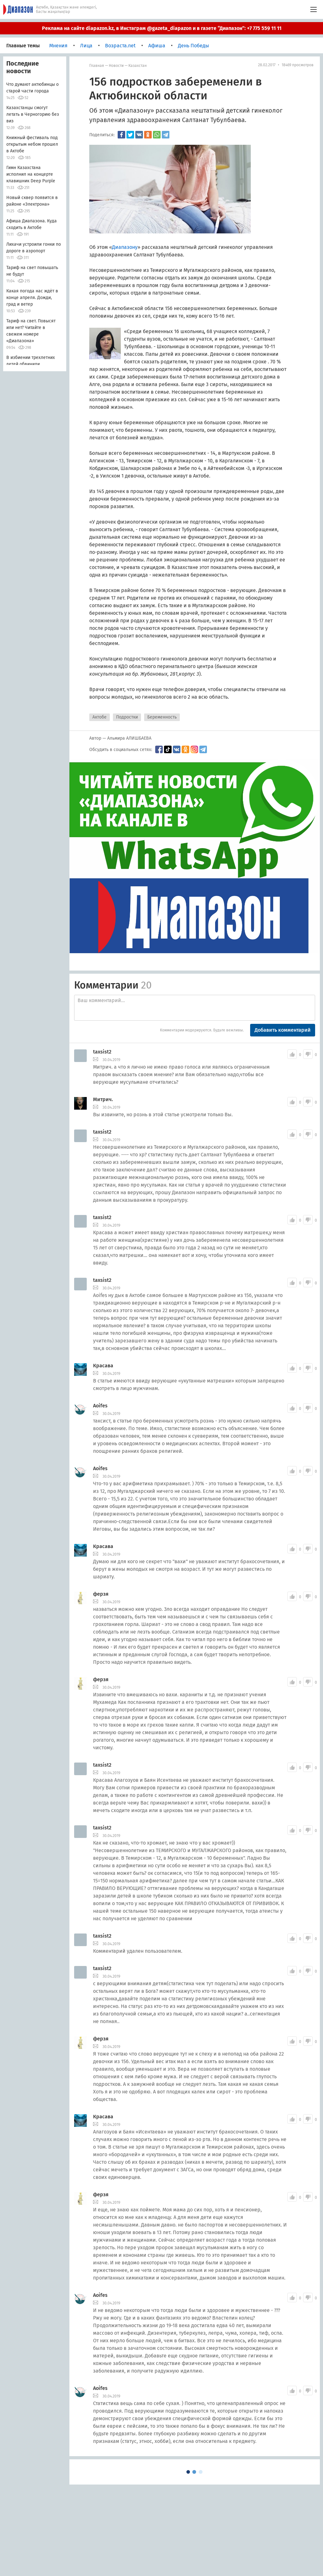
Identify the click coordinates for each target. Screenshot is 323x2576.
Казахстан (137, 65)
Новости (116, 65)
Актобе (99, 717)
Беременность (162, 717)
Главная (96, 65)
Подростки (127, 717)
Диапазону (125, 247)
